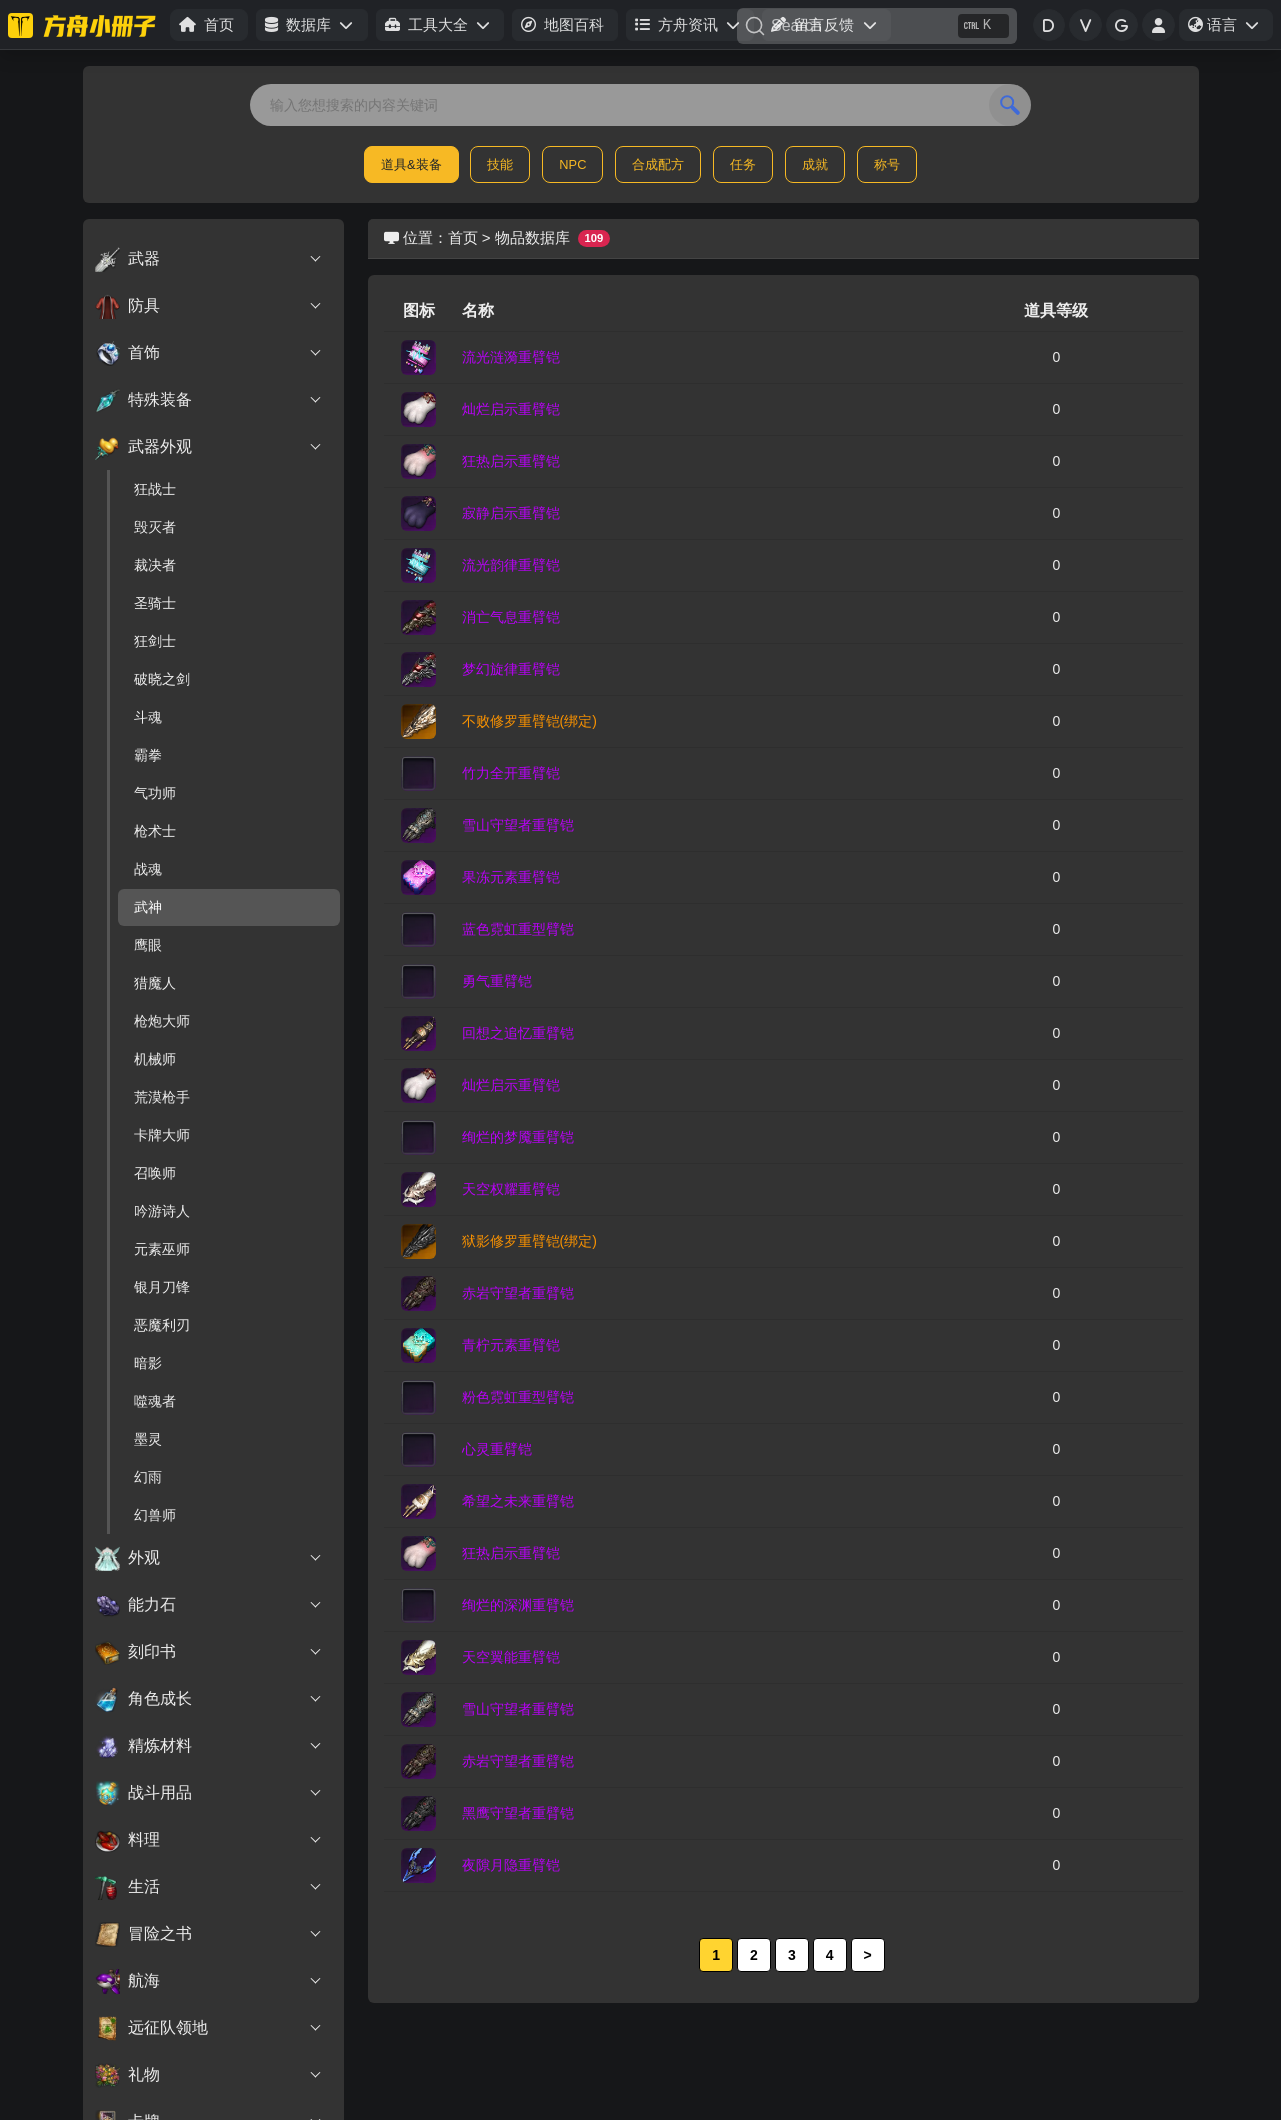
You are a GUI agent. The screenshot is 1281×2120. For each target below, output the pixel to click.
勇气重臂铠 (497, 981)
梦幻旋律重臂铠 (511, 669)
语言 (1230, 28)
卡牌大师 (162, 1135)
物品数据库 (532, 237)
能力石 (209, 1605)
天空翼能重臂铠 (511, 1657)
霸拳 (148, 755)
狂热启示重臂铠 (511, 461)
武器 (209, 259)
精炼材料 (209, 1746)
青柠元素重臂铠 (511, 1345)
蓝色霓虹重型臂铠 (518, 929)
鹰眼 (148, 945)
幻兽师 (155, 1515)
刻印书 (209, 1652)
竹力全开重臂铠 (511, 773)
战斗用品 (209, 1793)
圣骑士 (155, 603)
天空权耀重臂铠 (511, 1189)
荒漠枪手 (162, 1097)
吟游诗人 (162, 1211)
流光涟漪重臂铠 (511, 357)
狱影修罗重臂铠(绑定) (529, 1241)
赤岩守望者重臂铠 (518, 1293)
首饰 (209, 353)
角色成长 (209, 1699)
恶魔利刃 (162, 1325)
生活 (209, 1887)
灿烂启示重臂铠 (511, 409)
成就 (815, 164)
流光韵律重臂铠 (511, 565)
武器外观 (209, 447)
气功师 (155, 793)
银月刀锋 (162, 1287)
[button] (311, 25)
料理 (209, 1840)
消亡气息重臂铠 (511, 617)
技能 (500, 164)
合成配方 (658, 164)
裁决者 (155, 565)
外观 (209, 1558)
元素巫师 (162, 1249)
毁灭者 (155, 527)
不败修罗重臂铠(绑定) (529, 721)
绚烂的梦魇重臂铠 (518, 1137)
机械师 (155, 1059)
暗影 (148, 1363)
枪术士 (155, 831)
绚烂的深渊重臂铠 (518, 1605)
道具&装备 (411, 164)
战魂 (148, 869)
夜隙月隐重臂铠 (511, 1865)
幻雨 (148, 1477)
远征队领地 (209, 2028)
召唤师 (155, 1173)
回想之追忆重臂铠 (518, 1033)
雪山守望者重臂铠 (518, 825)
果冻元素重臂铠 (511, 877)
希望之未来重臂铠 (518, 1501)
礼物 (209, 2075)
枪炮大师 (162, 1021)
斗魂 (148, 717)
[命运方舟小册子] (85, 25)
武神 (148, 907)
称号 (887, 164)
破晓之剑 (162, 679)
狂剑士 (155, 641)
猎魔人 (155, 983)
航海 (209, 1981)
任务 (743, 164)
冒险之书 (209, 1934)
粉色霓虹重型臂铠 (518, 1397)
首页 (463, 237)
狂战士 (155, 489)
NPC (572, 164)
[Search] (877, 26)
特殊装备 (209, 400)
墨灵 (148, 1439)
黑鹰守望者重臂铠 (518, 1813)
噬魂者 (155, 1401)
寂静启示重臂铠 (511, 513)
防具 (209, 306)
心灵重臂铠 (497, 1449)
